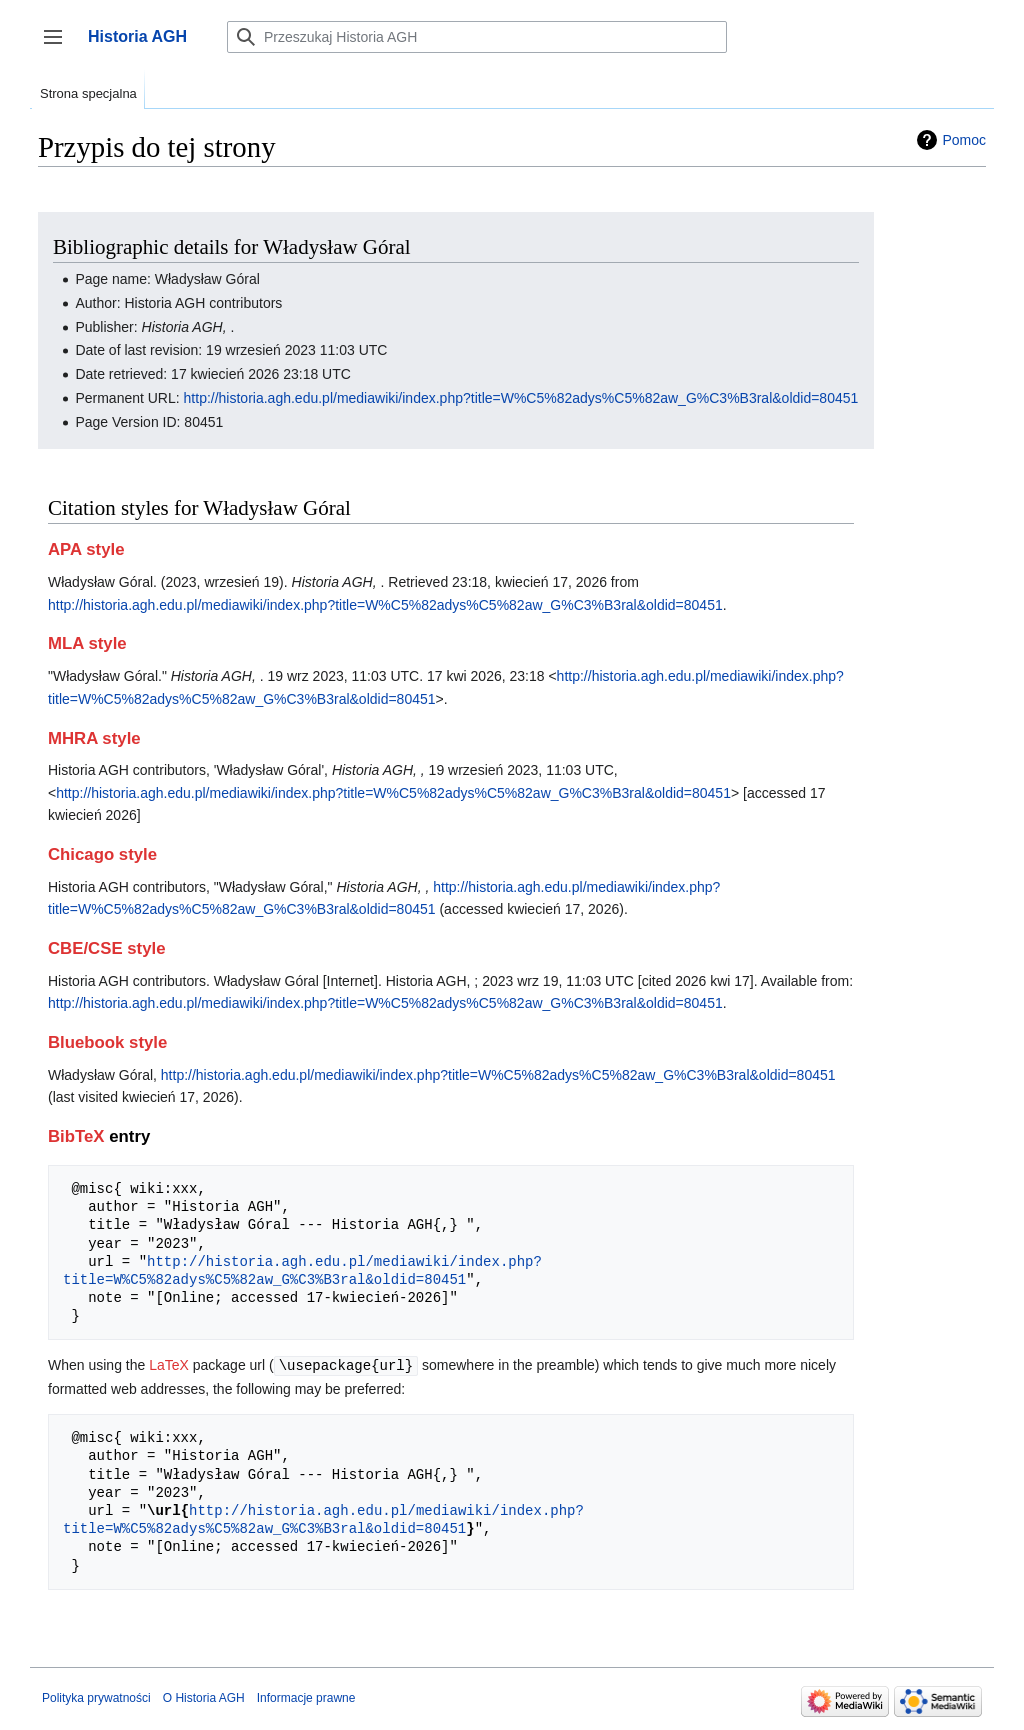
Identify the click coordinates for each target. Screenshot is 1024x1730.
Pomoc (964, 140)
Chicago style (102, 854)
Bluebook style (107, 1042)
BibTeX (76, 1136)
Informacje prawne (306, 1697)
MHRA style (94, 738)
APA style (86, 549)
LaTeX (169, 1365)
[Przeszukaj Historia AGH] (477, 37)
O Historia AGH (204, 1697)
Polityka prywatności (96, 1697)
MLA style (87, 643)
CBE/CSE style (107, 948)
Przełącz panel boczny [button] (59, 46)
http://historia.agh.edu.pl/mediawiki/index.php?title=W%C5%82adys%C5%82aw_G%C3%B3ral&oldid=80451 (521, 398)
